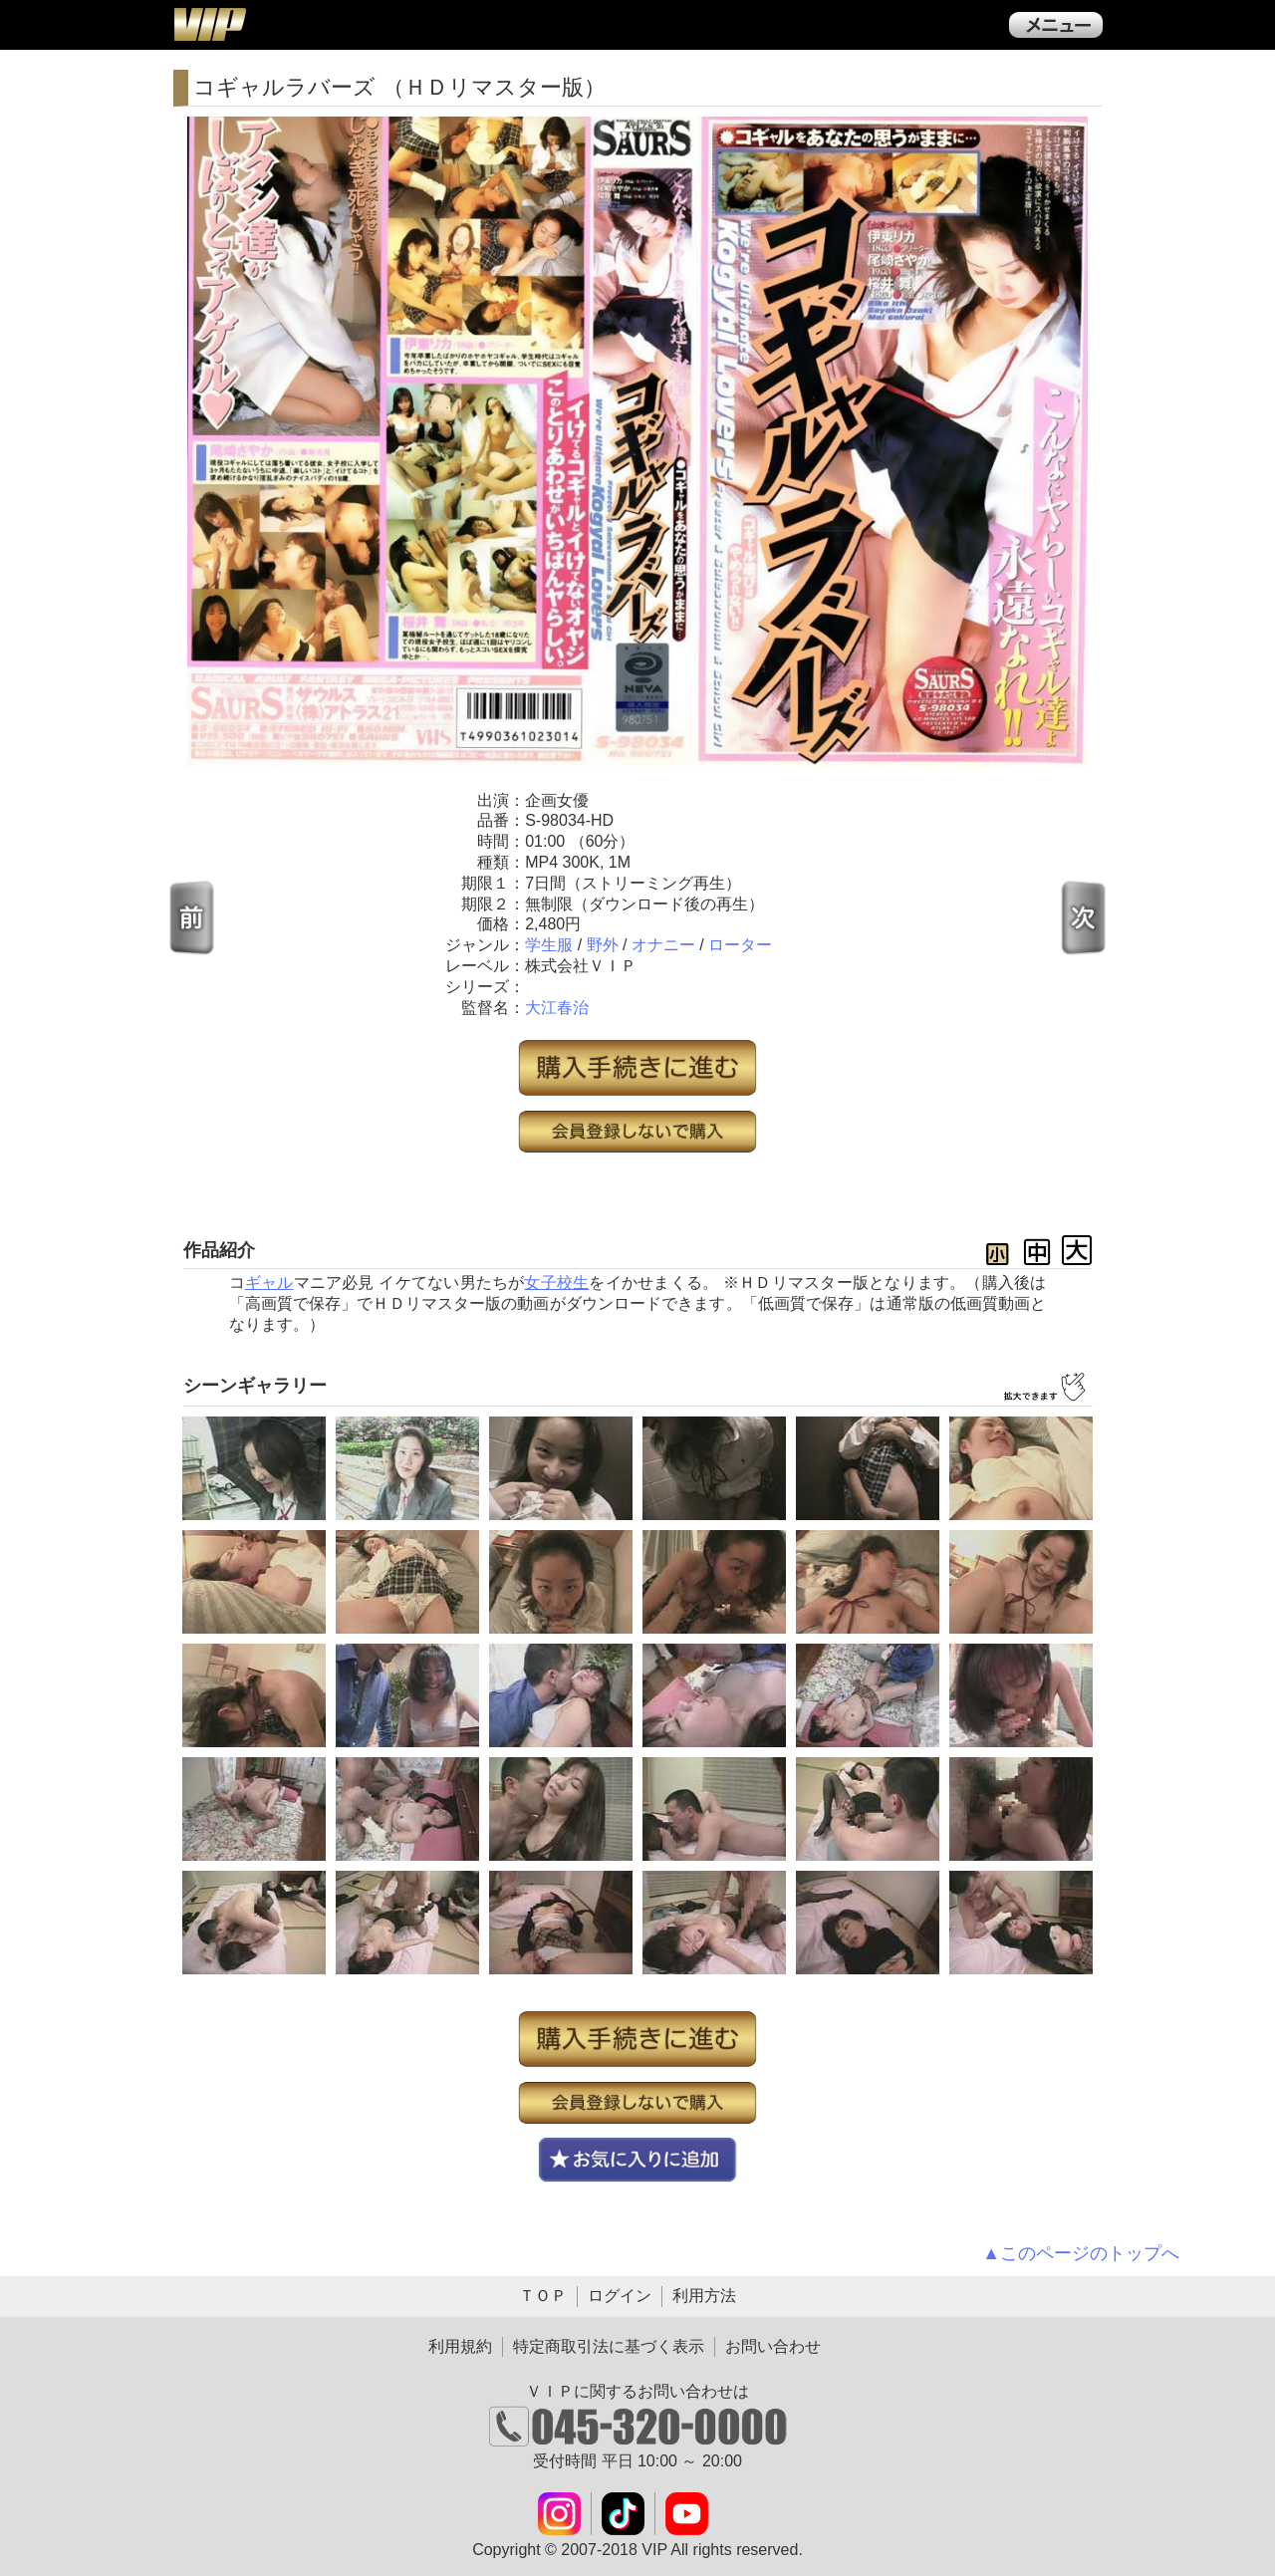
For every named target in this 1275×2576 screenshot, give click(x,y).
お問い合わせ (773, 2346)
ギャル (269, 1282)
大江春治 (557, 1007)
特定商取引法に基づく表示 (608, 2346)
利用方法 (704, 2295)
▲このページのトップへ (1080, 2253)
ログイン (619, 2295)
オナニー (663, 944)
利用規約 (460, 2346)
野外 (603, 944)
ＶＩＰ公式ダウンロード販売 (209, 24)
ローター (740, 944)
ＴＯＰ (543, 2295)
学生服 (549, 944)
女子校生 (556, 1282)
